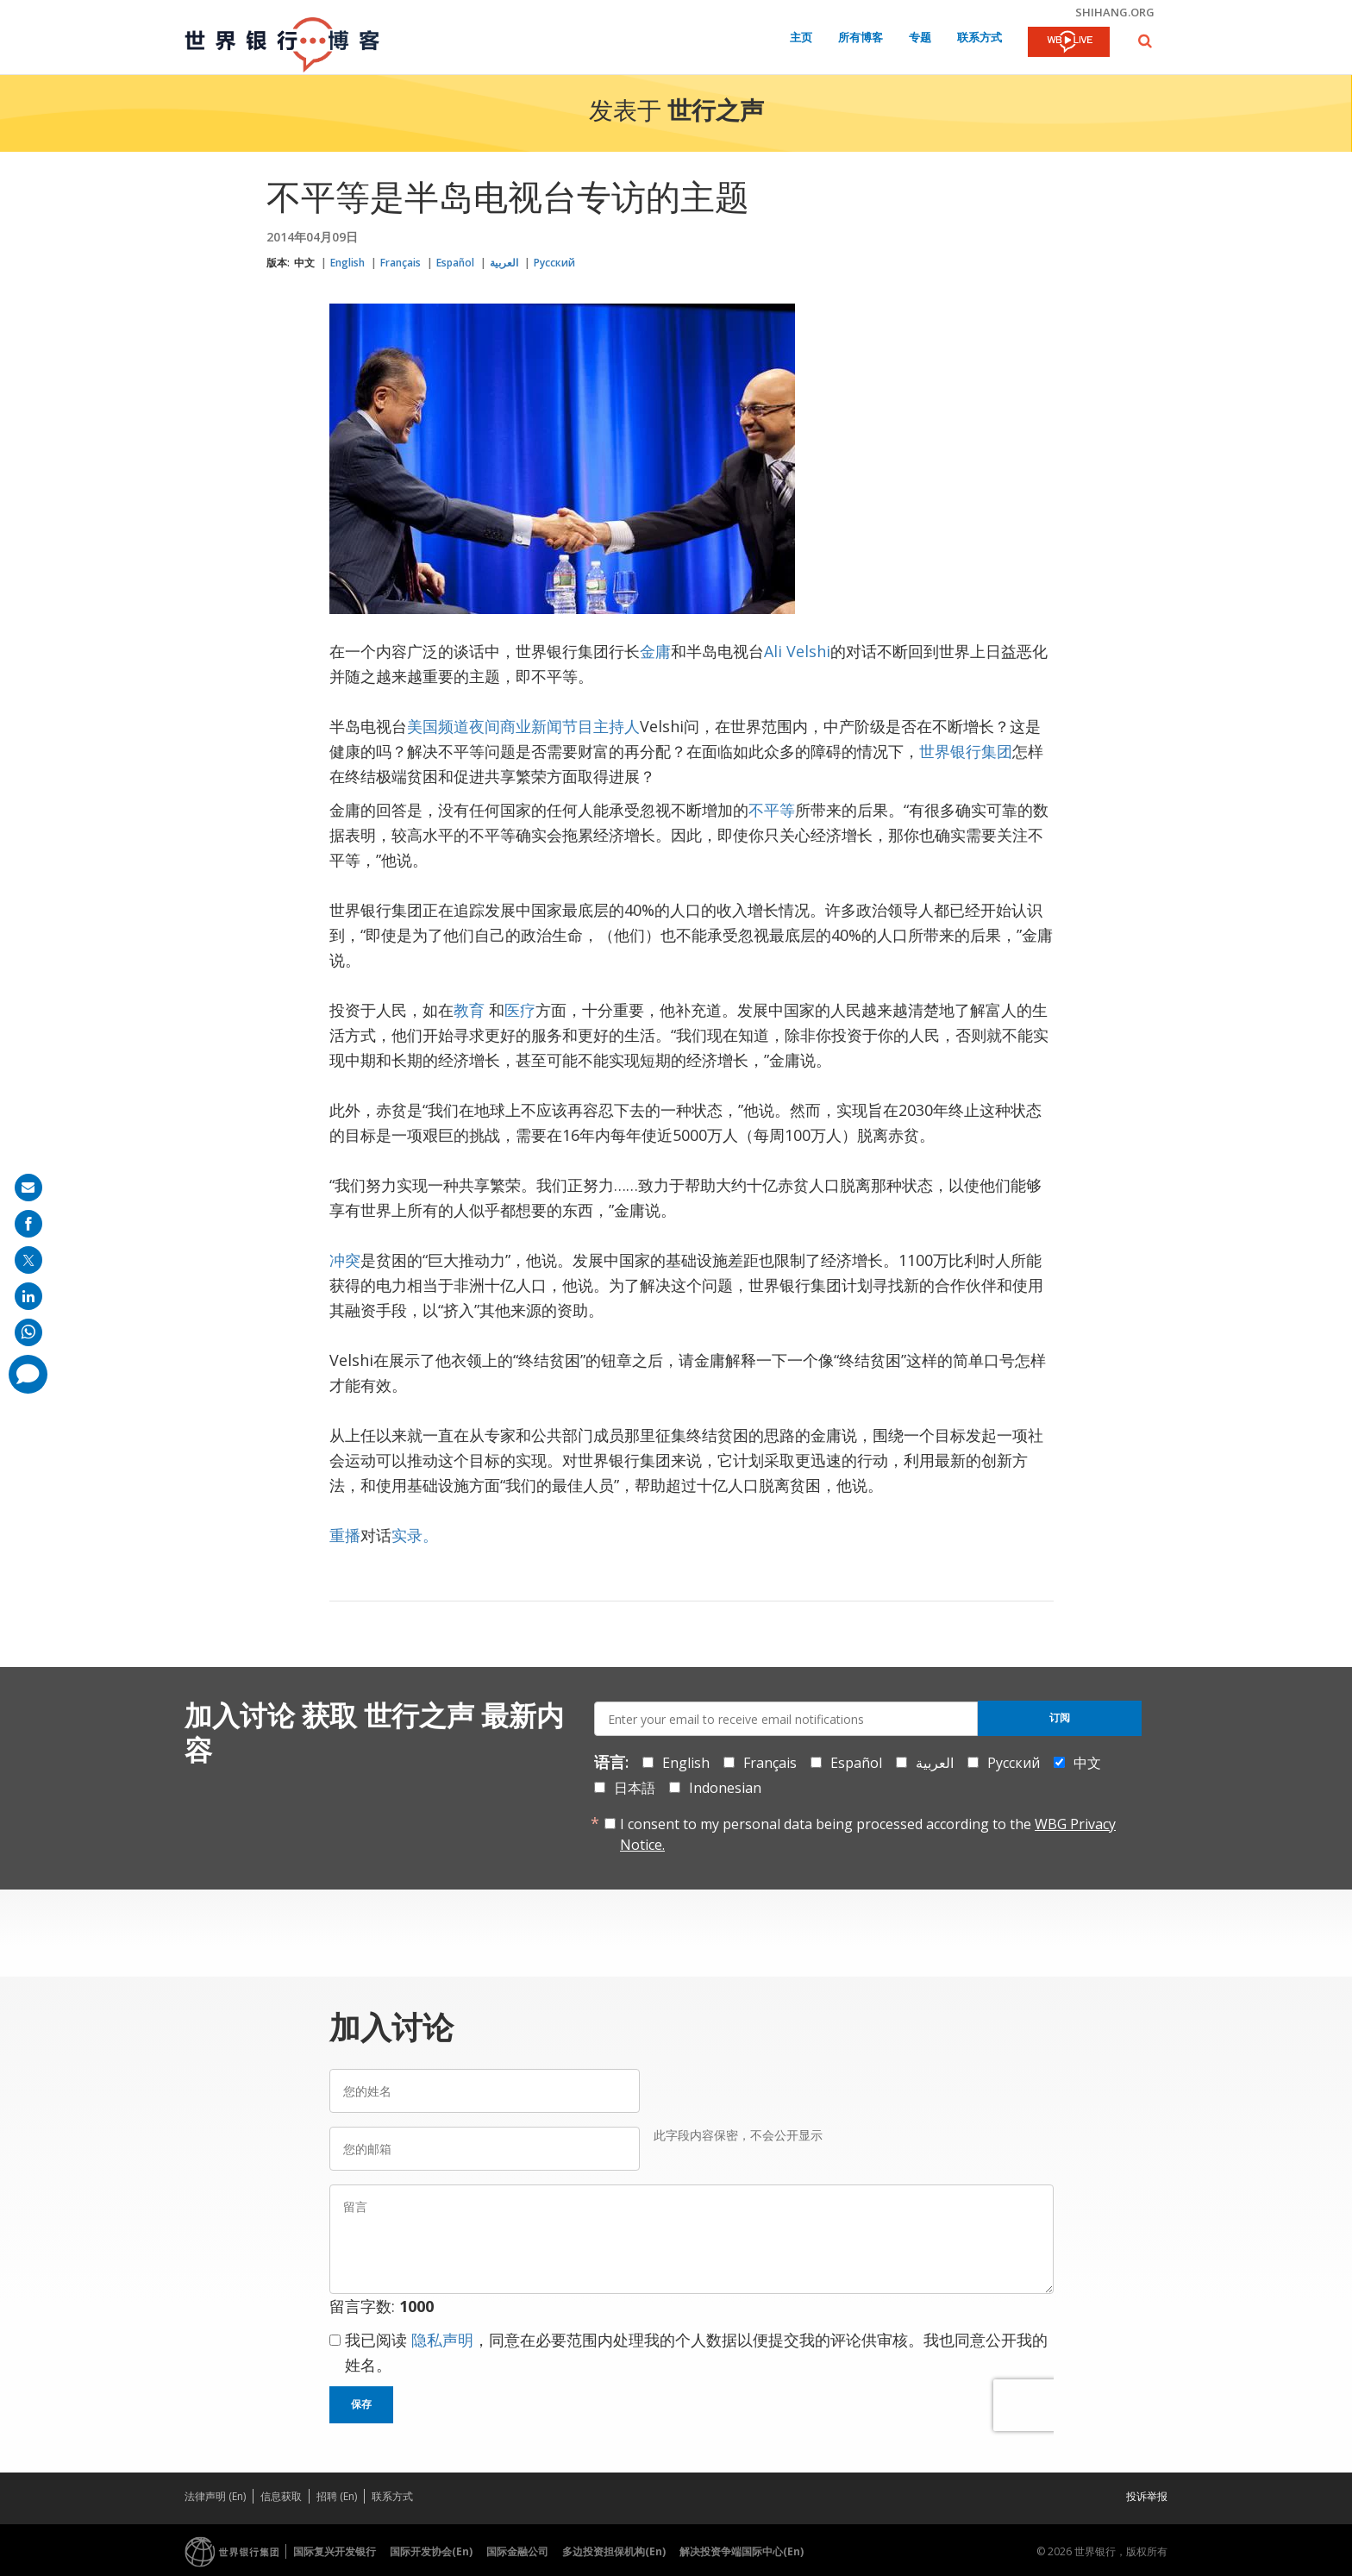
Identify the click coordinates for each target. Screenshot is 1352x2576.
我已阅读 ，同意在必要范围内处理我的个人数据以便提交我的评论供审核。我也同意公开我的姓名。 (696, 2352)
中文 (304, 262)
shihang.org (1115, 12)
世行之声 (715, 113)
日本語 (634, 1787)
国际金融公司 (517, 2551)
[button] (1145, 41)
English (347, 262)
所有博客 (860, 38)
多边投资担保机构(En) (614, 2551)
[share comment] (28, 1374)
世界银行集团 (965, 751)
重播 (344, 1535)
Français (400, 262)
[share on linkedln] (28, 1296)
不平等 (771, 809)
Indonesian (725, 1787)
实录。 (414, 1535)
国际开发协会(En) (431, 2551)
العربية (504, 262)
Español (455, 262)
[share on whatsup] (28, 1332)
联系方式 (979, 38)
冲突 (344, 1260)
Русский (554, 262)
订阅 (1059, 1718)
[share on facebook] (28, 1224)
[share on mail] (28, 1187)
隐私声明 (442, 2339)
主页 (801, 38)
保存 (361, 2404)
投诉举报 (1146, 2496)
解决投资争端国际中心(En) (741, 2551)
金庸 (655, 651)
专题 (920, 38)
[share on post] (28, 1260)
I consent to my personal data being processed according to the (868, 1834)
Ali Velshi (797, 651)
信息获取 (281, 2496)
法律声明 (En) (215, 2496)
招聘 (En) (336, 2496)
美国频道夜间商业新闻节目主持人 (523, 726)
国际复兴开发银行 (334, 2551)
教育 (469, 1010)
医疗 (519, 1010)
